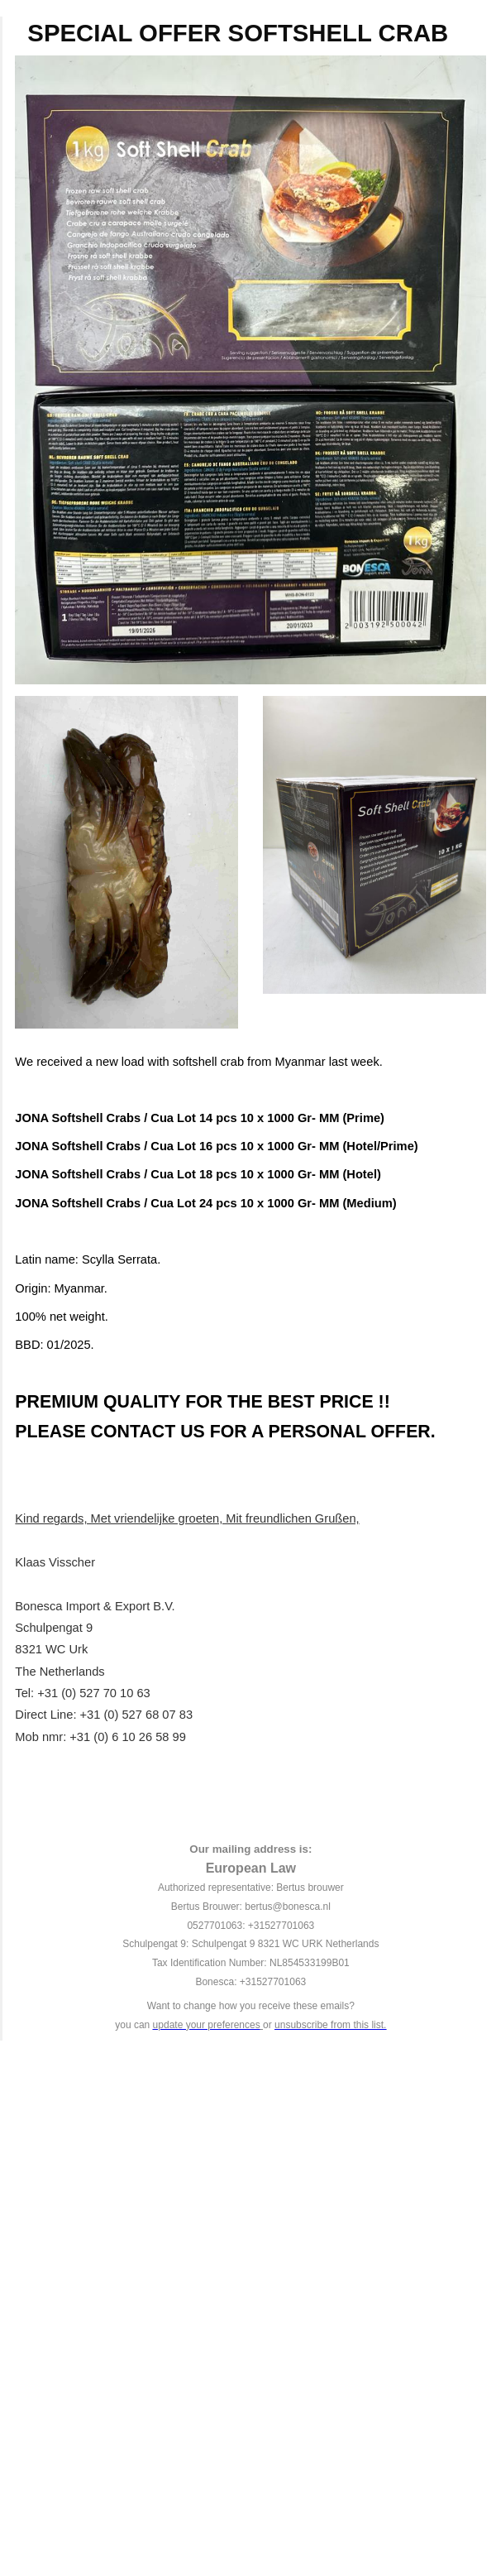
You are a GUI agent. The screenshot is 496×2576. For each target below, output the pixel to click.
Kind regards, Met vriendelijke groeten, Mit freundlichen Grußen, (187, 1518)
